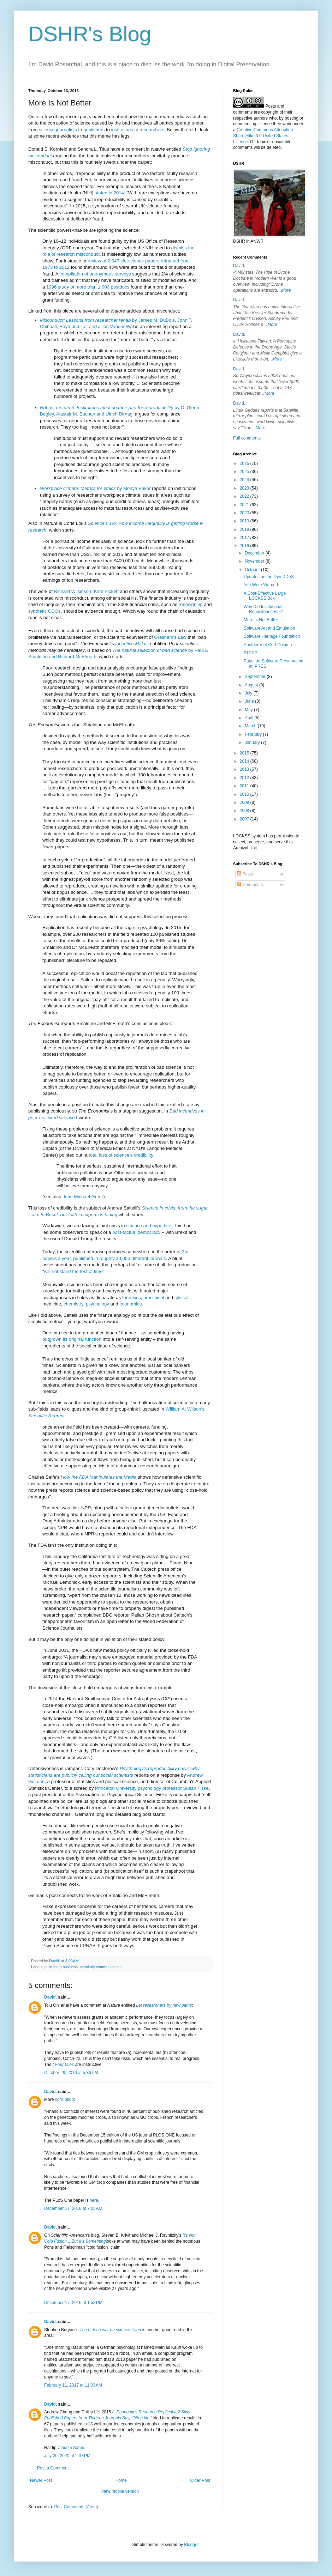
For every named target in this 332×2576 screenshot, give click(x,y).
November (255, 561)
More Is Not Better (261, 619)
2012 (245, 777)
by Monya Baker (95, 488)
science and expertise (148, 1225)
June (250, 701)
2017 (245, 537)
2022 (245, 496)
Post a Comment (53, 2468)
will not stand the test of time (73, 1271)
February (254, 734)
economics (130, 1304)
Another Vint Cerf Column (268, 644)
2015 (245, 753)
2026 (245, 463)
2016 (245, 545)
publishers (94, 129)
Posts (245, 874)
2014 (245, 761)
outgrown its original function (71, 1339)
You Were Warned (261, 584)
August (252, 685)
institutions (122, 129)
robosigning (191, 604)
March (251, 725)
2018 (245, 529)
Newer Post (41, 2480)
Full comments (247, 438)
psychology (97, 1304)
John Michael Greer (83, 1196)
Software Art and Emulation (269, 628)
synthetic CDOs (44, 611)
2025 (245, 471)
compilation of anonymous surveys (95, 274)
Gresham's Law (170, 637)
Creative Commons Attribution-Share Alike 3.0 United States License (263, 135)
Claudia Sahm (71, 2447)
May (249, 709)
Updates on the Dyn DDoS (269, 576)
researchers (152, 129)
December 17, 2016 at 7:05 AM (73, 2208)
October (253, 569)
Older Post (200, 2480)
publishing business (61, 1967)
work (286, 123)
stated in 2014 (109, 192)
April (249, 717)
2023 (245, 488)
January (253, 742)
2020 (245, 512)
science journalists (58, 129)
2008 (245, 810)
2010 (245, 794)
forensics (131, 1297)
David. (50, 1997)
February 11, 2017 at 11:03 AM (73, 2385)
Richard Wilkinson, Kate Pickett (86, 591)
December (255, 553)
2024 (245, 479)
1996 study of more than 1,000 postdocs (87, 287)
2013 (245, 769)
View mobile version (120, 2491)
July (249, 693)
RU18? (250, 652)
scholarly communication (100, 1967)
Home (121, 2480)
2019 (245, 521)
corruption (64, 2099)
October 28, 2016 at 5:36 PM (71, 2072)
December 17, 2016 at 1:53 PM (73, 2302)
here (94, 2200)
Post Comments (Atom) (76, 2506)
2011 (245, 785)
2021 (245, 504)
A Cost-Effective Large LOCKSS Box (265, 596)
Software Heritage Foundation (272, 636)
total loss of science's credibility (121, 1155)
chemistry (73, 1304)
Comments (250, 884)
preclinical (153, 1297)
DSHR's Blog (89, 34)
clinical (181, 1297)
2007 (245, 819)
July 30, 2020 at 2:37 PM (67, 2455)
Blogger (191, 2544)
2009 (245, 802)
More (286, 290)
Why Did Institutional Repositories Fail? (263, 609)
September (256, 676)
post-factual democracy (136, 1232)
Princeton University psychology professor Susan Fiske (152, 1788)
